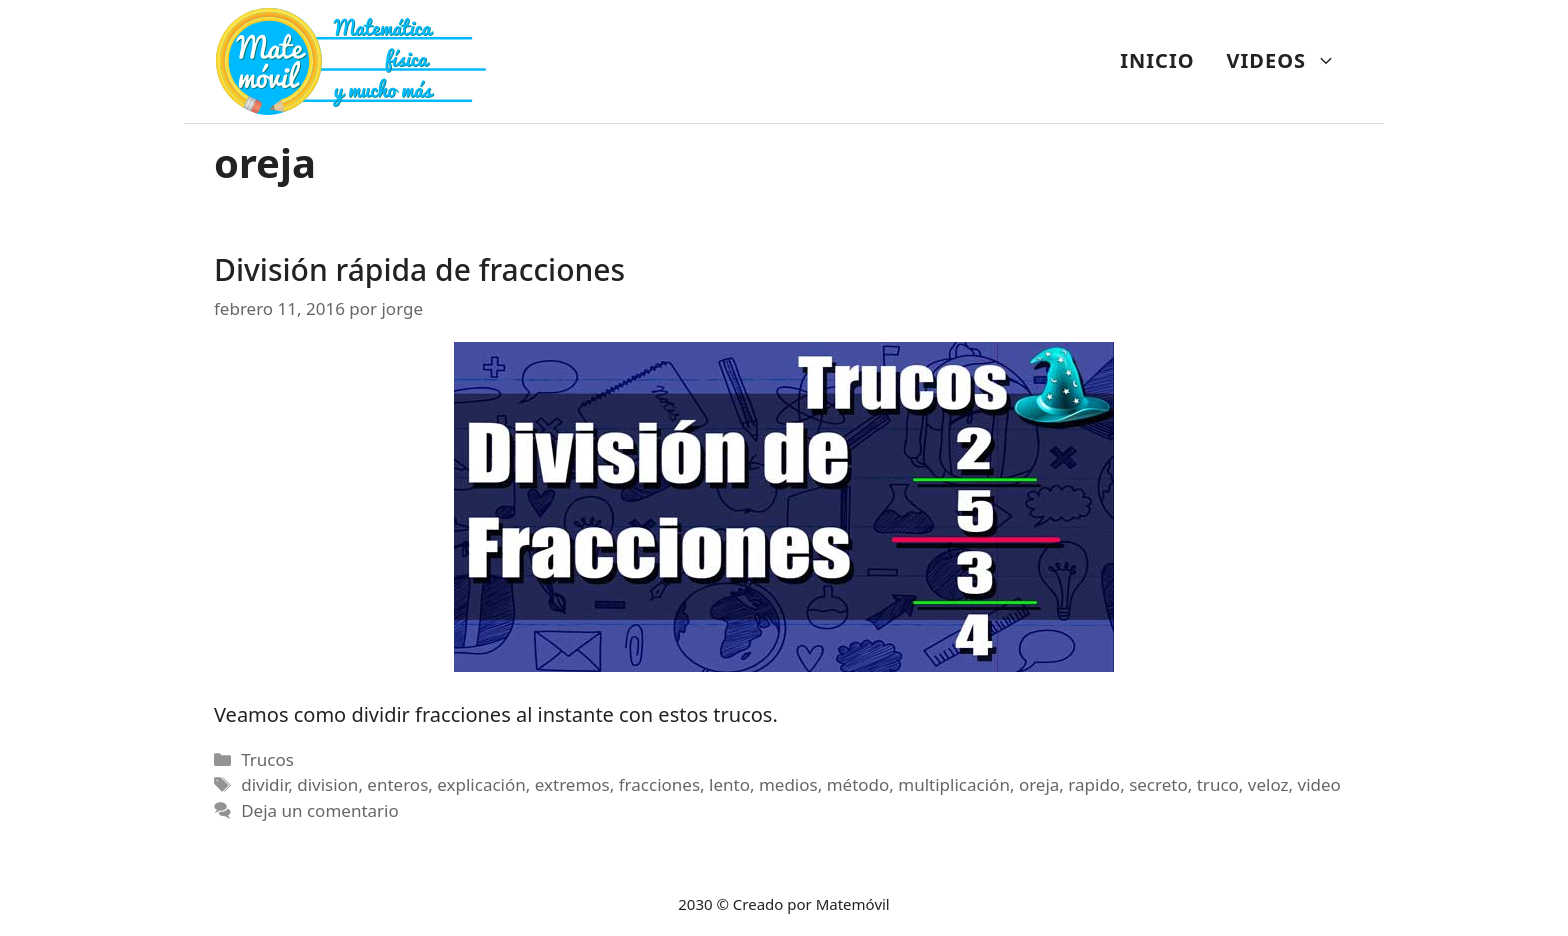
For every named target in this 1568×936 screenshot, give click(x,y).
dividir (264, 784)
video (1319, 784)
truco (1218, 784)
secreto (1158, 784)
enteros (397, 784)
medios (788, 784)
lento (729, 784)
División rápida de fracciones (419, 269)
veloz (1268, 784)
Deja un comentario (320, 810)
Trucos (267, 759)
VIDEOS (1289, 61)
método (858, 784)
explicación (481, 784)
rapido (1094, 784)
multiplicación (954, 784)
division (327, 784)
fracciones (659, 784)
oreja (1039, 784)
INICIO (1157, 60)
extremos (572, 784)
